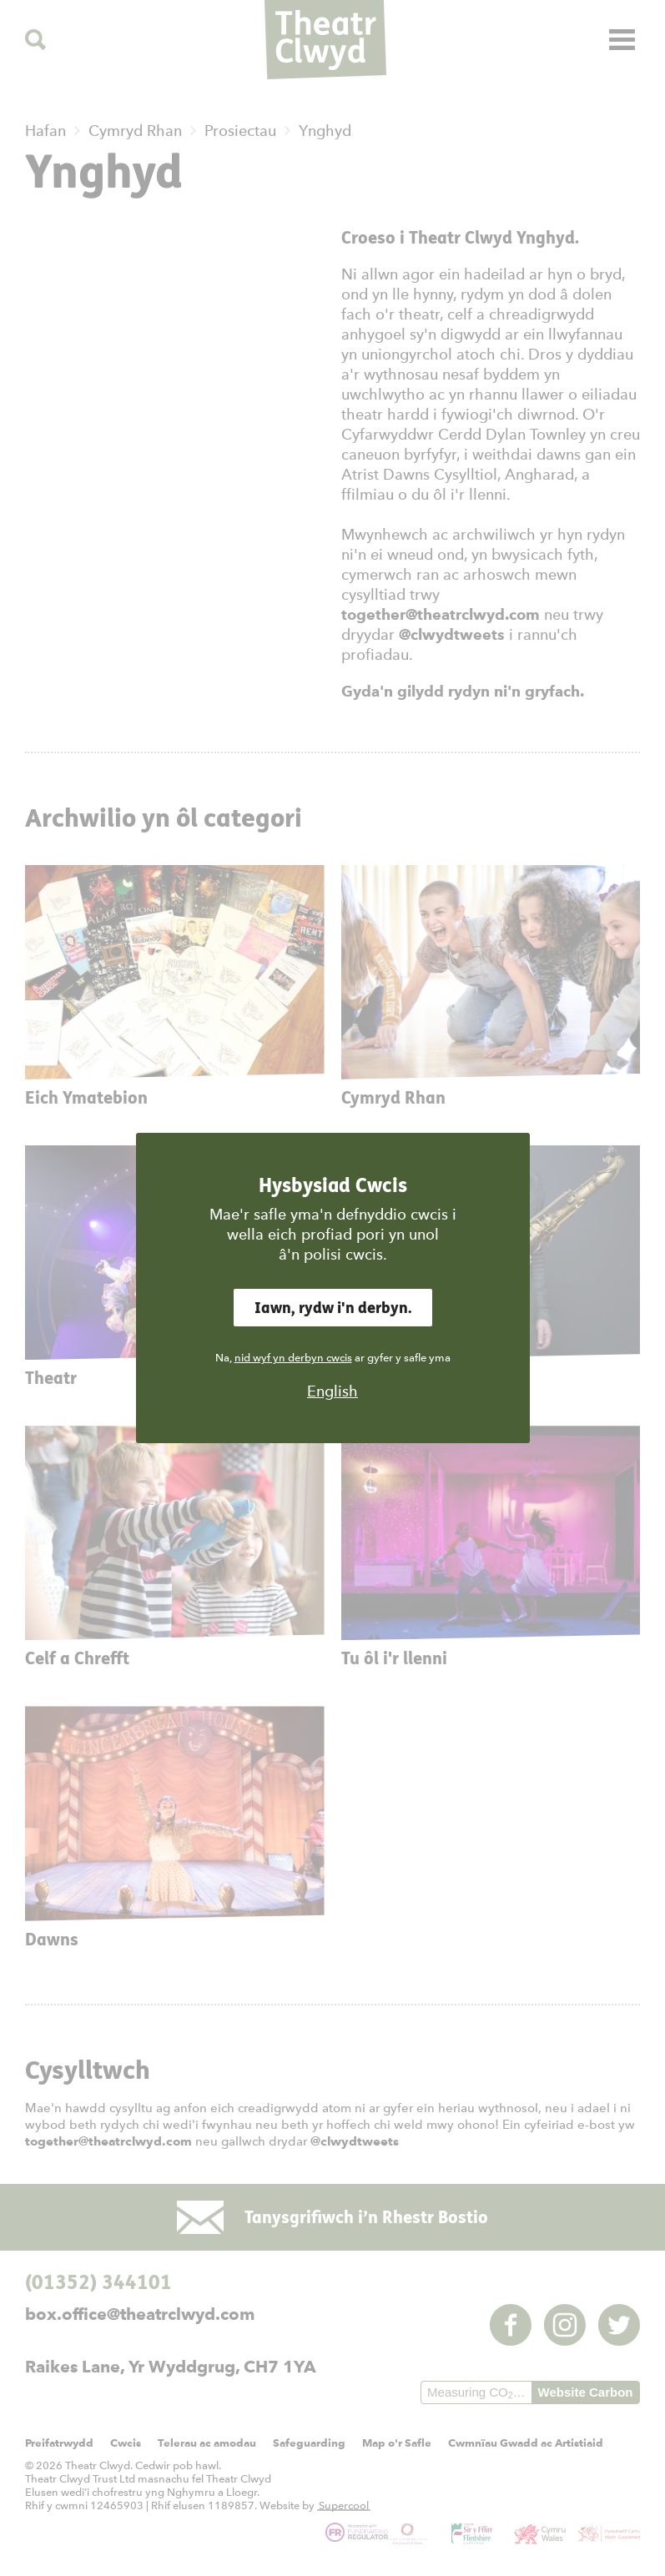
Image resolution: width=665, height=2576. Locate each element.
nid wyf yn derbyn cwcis (293, 1357)
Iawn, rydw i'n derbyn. (332, 1307)
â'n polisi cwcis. (333, 1254)
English (332, 1391)
